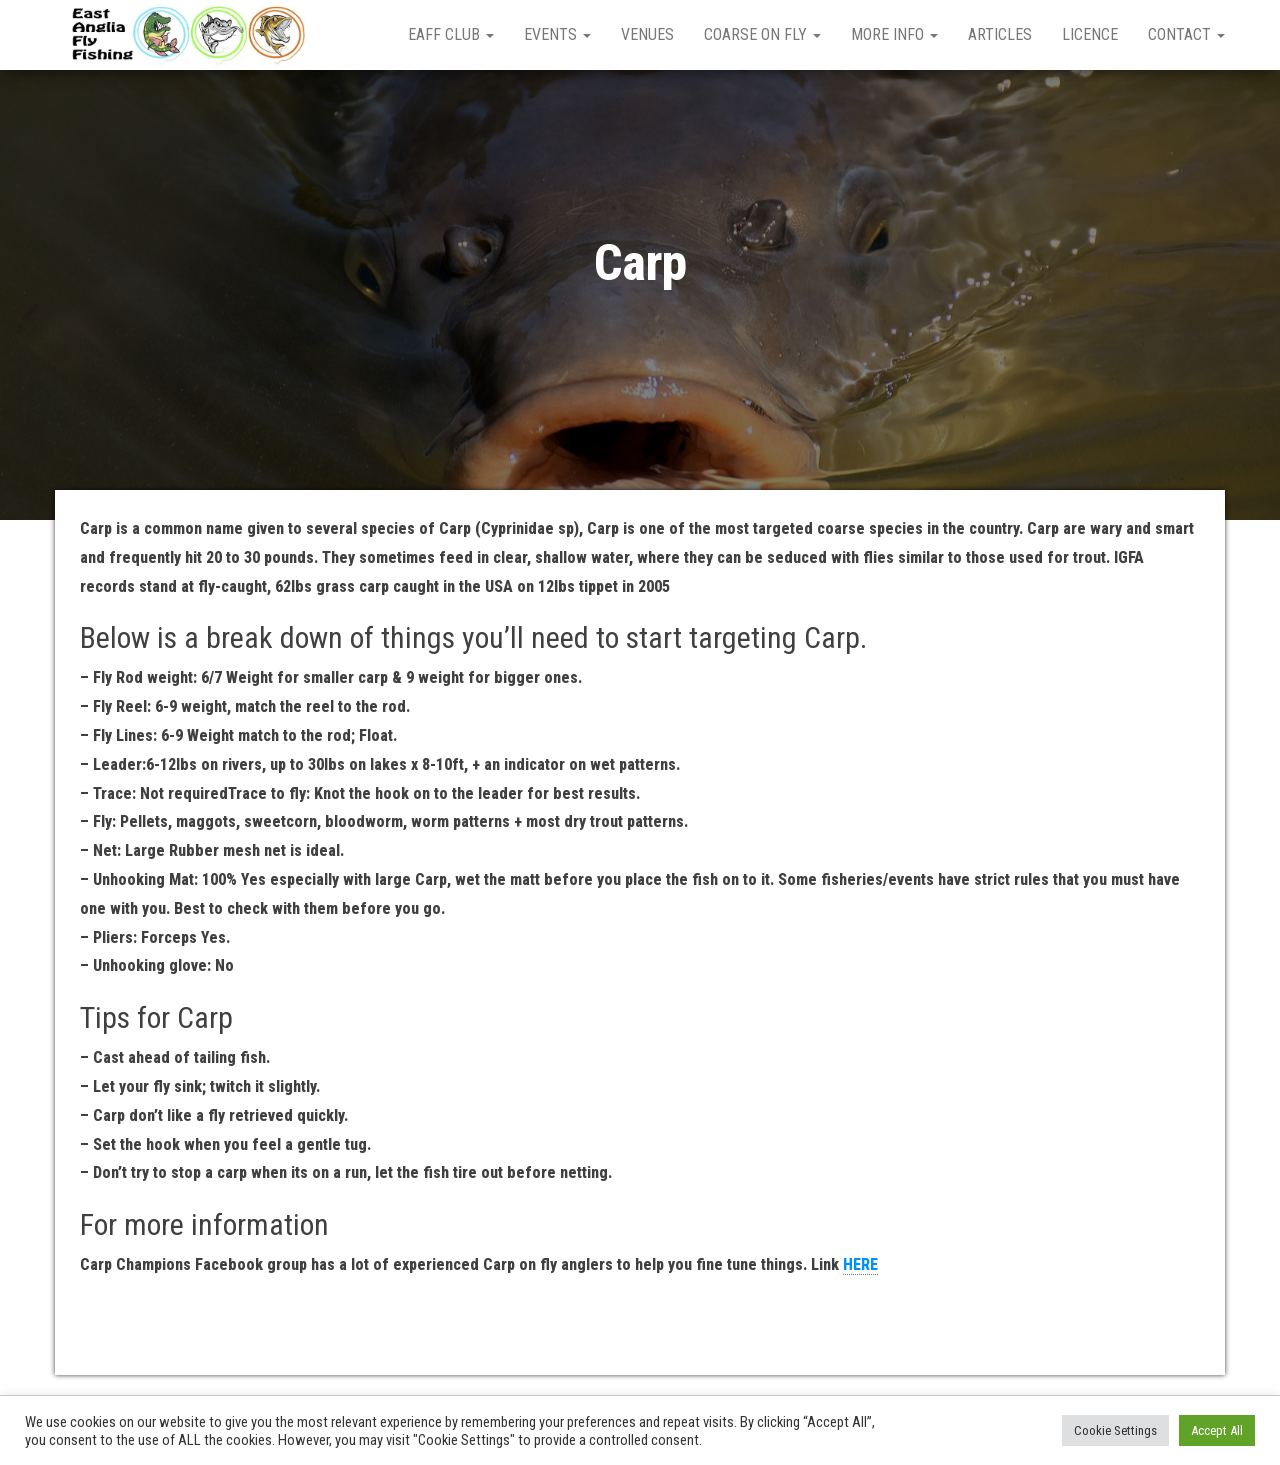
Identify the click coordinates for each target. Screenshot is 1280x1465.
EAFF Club (451, 34)
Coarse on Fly (762, 34)
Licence (1090, 34)
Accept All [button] (1217, 1430)
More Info (894, 34)
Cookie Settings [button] (1115, 1430)
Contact (1186, 34)
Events (557, 34)
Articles (1000, 34)
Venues (647, 34)
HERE (860, 1264)
